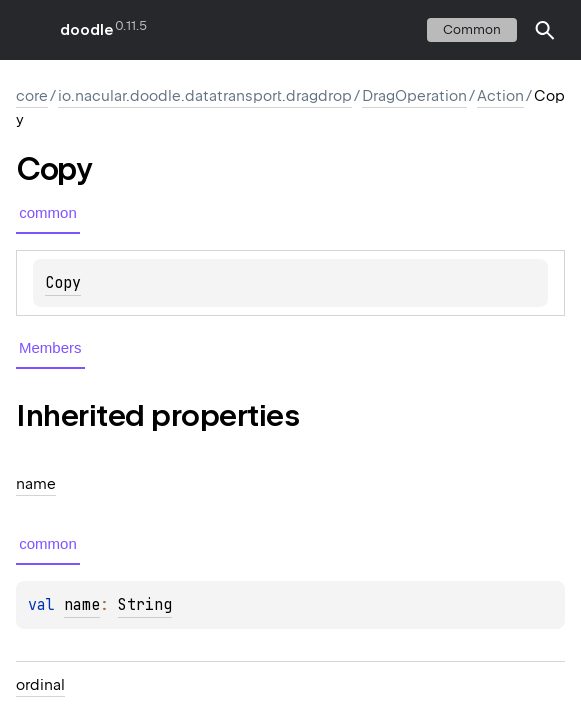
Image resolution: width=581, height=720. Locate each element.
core (32, 96)
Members (50, 347)
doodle (86, 30)
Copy (63, 283)
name (82, 605)
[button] (545, 30)
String (145, 605)
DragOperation (414, 96)
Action (500, 96)
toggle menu (30, 30)
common (472, 29)
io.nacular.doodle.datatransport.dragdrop (205, 96)
